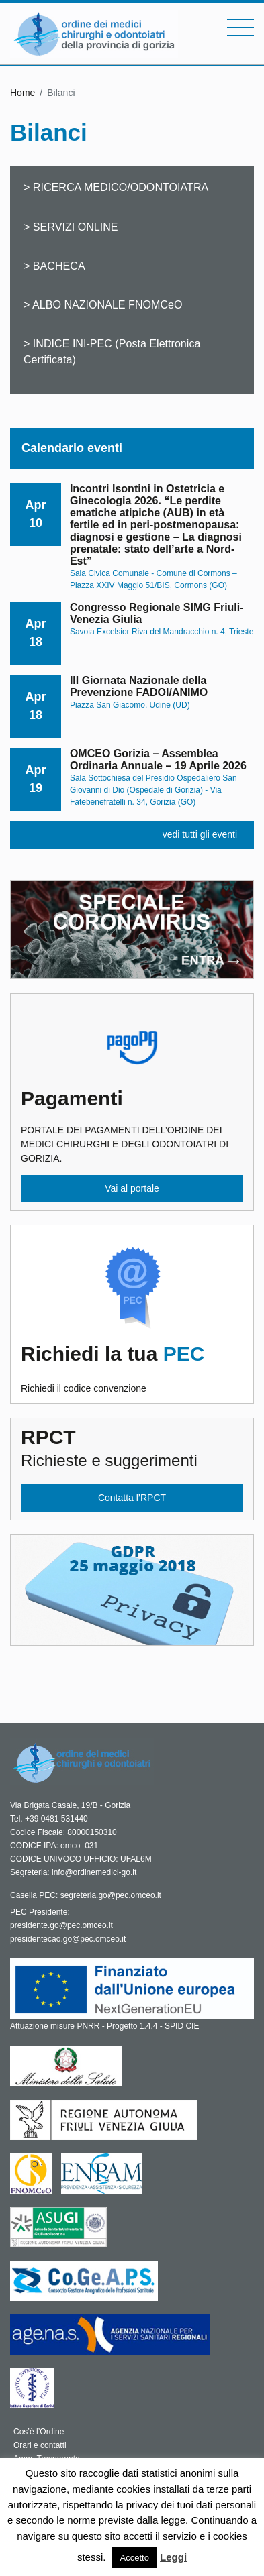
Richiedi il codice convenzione (132, 1368)
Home (22, 92)
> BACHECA (54, 266)
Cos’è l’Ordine (38, 2432)
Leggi (173, 2557)
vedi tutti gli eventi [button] (200, 834)
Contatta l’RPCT (132, 1497)
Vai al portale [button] (132, 1188)
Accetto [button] (134, 2558)
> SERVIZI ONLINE (71, 227)
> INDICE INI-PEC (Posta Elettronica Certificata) (112, 351)
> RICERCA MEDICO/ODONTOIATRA (116, 187)
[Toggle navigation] (240, 27)
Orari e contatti (40, 2445)
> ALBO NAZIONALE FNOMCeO (103, 304)
